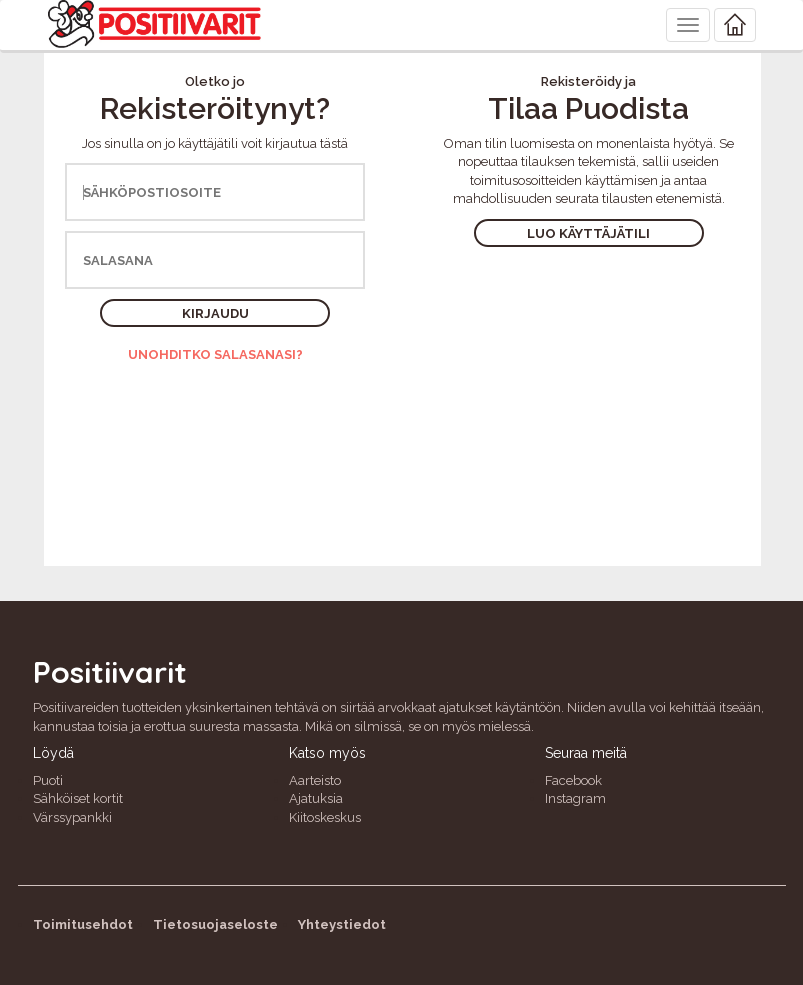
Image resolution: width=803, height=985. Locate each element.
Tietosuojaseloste (215, 924)
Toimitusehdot (83, 924)
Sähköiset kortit (78, 798)
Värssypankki (72, 817)
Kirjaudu (215, 313)
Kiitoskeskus (325, 817)
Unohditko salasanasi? (215, 354)
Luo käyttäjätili (588, 233)
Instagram (575, 798)
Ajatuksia (316, 798)
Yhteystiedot (342, 924)
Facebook (573, 780)
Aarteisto (315, 780)
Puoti (48, 780)
